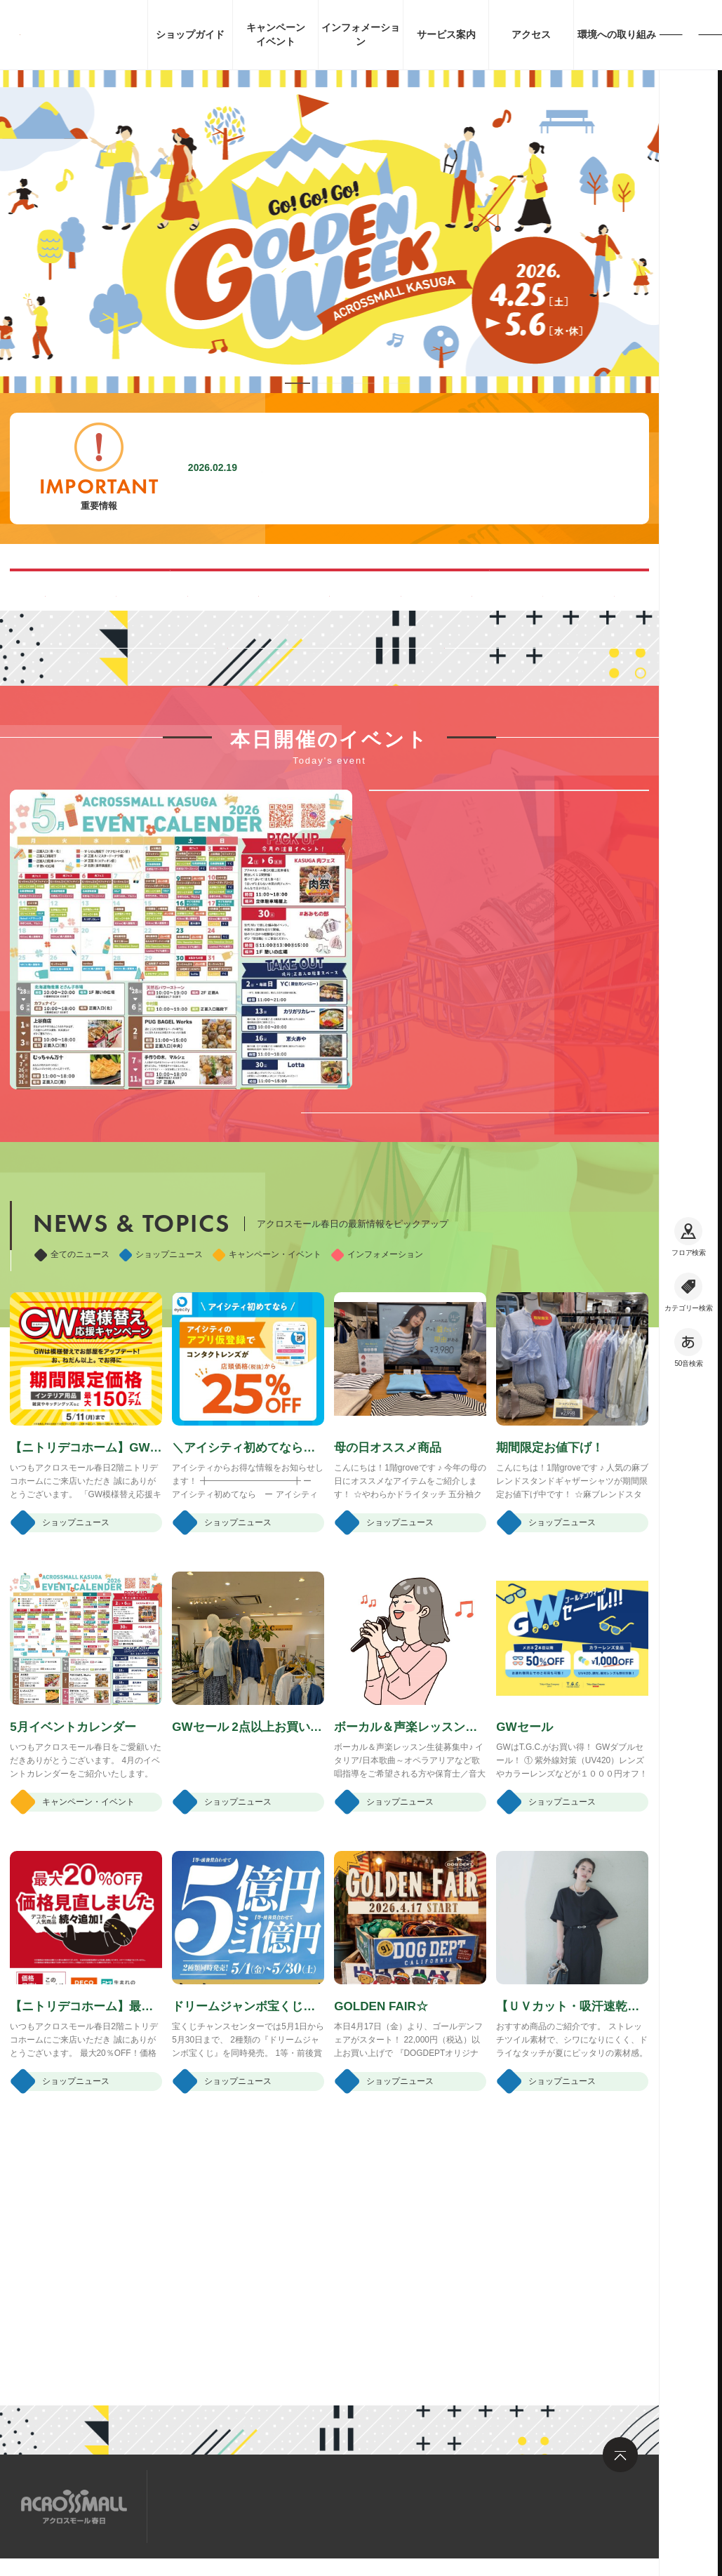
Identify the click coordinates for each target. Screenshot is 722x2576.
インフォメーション (377, 1449)
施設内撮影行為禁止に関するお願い (351, 468)
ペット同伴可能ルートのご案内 (473, 589)
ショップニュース (161, 1449)
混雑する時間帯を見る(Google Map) (184, 589)
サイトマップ (202, 2505)
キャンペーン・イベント (267, 1449)
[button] (297, 383)
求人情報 (280, 2505)
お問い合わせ (357, 2505)
